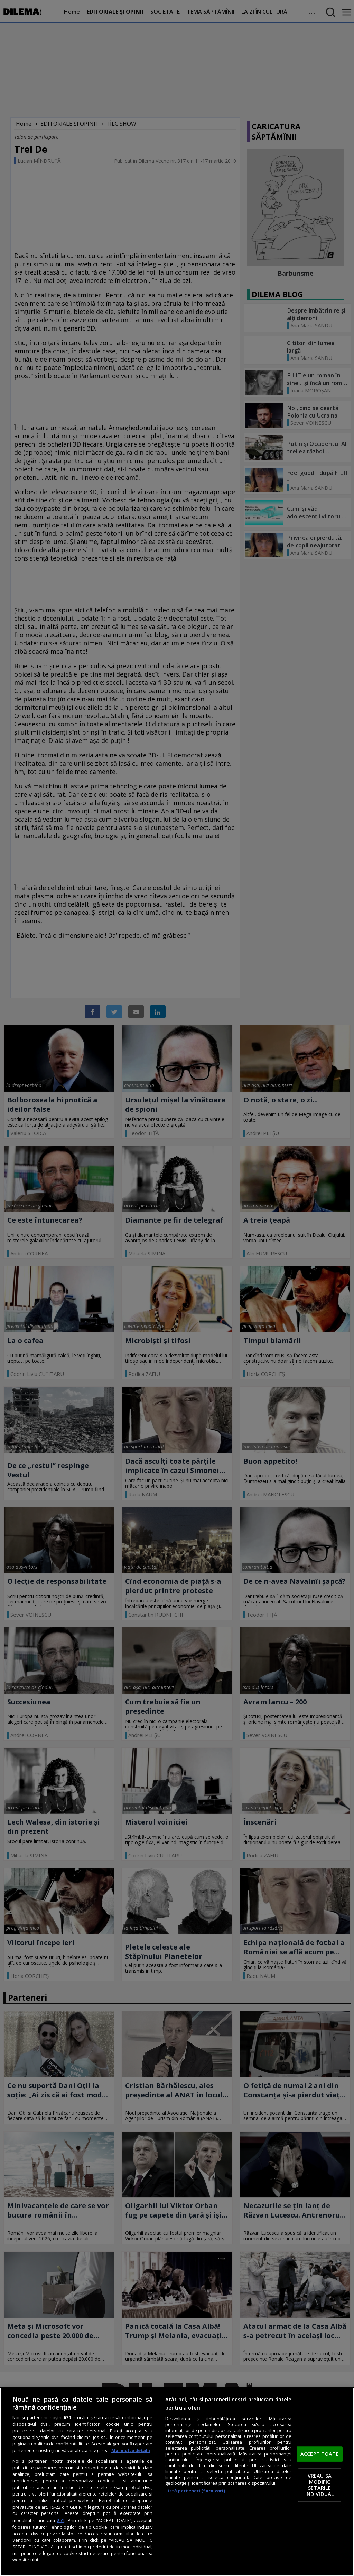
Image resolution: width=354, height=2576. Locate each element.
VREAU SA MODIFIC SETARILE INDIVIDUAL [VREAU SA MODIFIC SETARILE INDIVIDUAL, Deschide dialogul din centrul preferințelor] (319, 2485)
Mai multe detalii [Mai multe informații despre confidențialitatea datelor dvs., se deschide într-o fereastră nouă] (130, 2450)
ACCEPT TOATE (319, 2453)
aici (60, 2520)
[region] (177, 2481)
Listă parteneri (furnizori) (195, 2491)
